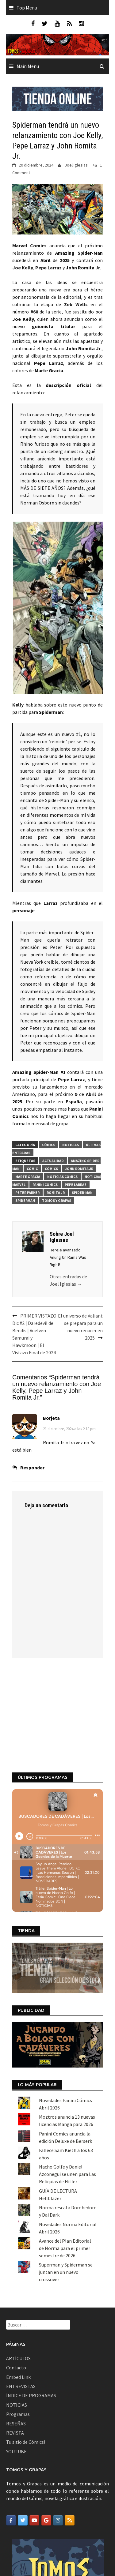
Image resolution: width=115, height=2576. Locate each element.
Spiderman (25, 1200)
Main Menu (28, 66)
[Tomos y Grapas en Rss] (70, 2430)
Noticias (70, 1144)
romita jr (56, 1192)
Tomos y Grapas (56, 1200)
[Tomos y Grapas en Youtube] (34, 2430)
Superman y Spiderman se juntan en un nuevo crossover (66, 2182)
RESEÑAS (16, 2333)
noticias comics (62, 1176)
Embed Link (18, 2287)
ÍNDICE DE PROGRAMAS (31, 2305)
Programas (18, 2324)
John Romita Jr (79, 1168)
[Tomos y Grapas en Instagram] (58, 2430)
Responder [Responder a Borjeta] (32, 1467)
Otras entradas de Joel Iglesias (68, 1280)
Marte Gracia (27, 1176)
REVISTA (15, 2343)
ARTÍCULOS (18, 2268)
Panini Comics (45, 1184)
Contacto (16, 2277)
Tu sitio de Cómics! (25, 2352)
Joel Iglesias (76, 165)
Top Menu (27, 8)
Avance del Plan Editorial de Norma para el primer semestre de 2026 (65, 2158)
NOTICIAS (16, 2315)
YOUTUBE (16, 2361)
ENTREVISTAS (21, 2296)
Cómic (32, 1168)
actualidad (53, 1160)
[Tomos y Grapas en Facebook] (11, 2430)
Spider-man (82, 1192)
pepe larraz (75, 1184)
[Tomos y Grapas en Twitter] (23, 2430)
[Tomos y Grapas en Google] (46, 2430)
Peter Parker (27, 1192)
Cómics (48, 1144)
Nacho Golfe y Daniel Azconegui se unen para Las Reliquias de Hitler (67, 2084)
